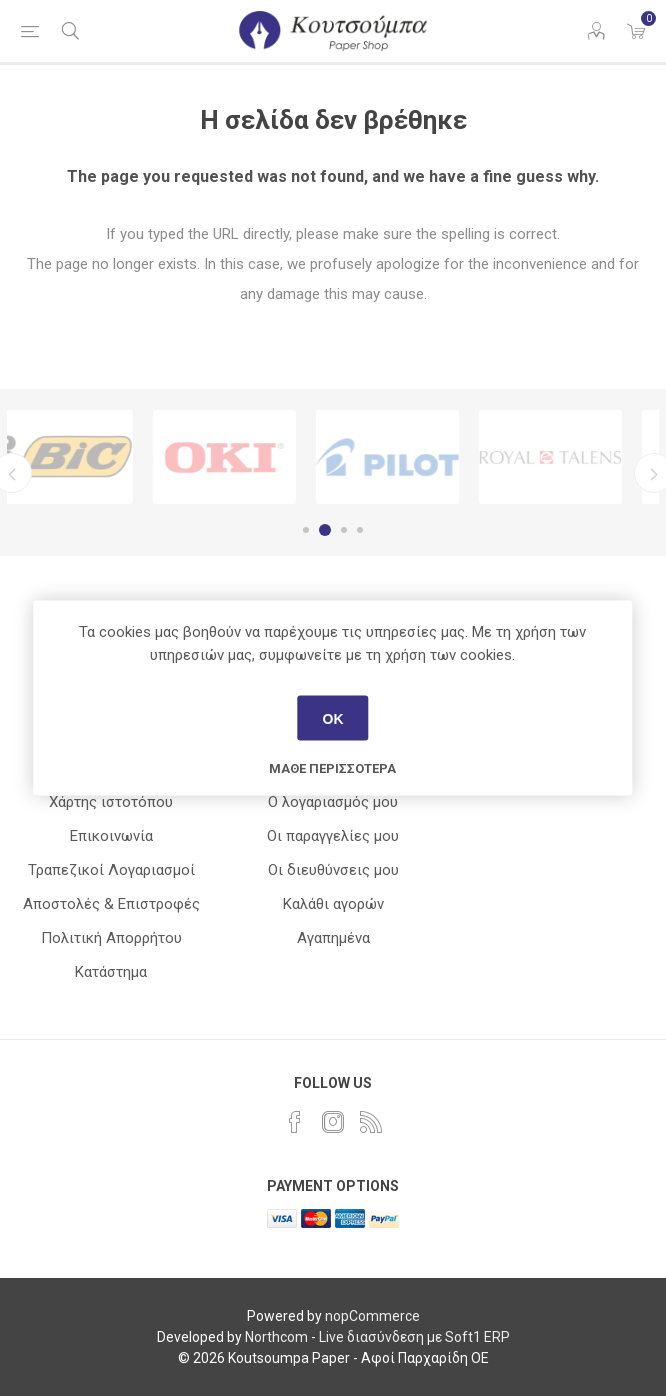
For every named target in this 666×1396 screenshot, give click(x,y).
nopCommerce (372, 1316)
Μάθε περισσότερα (332, 768)
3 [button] (344, 530)
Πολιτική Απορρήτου (111, 938)
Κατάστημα (111, 972)
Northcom (276, 1337)
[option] (88, 457)
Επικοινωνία (111, 836)
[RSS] (371, 1122)
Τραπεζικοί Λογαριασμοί (111, 870)
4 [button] (360, 530)
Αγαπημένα (333, 938)
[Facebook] (295, 1122)
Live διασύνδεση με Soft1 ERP (414, 1337)
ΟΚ (332, 718)
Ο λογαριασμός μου (333, 802)
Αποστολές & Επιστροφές (111, 904)
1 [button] (309, 530)
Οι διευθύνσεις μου (333, 870)
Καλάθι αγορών (333, 904)
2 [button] (328, 530)
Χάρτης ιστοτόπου (111, 802)
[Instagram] (333, 1122)
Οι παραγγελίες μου (333, 836)
